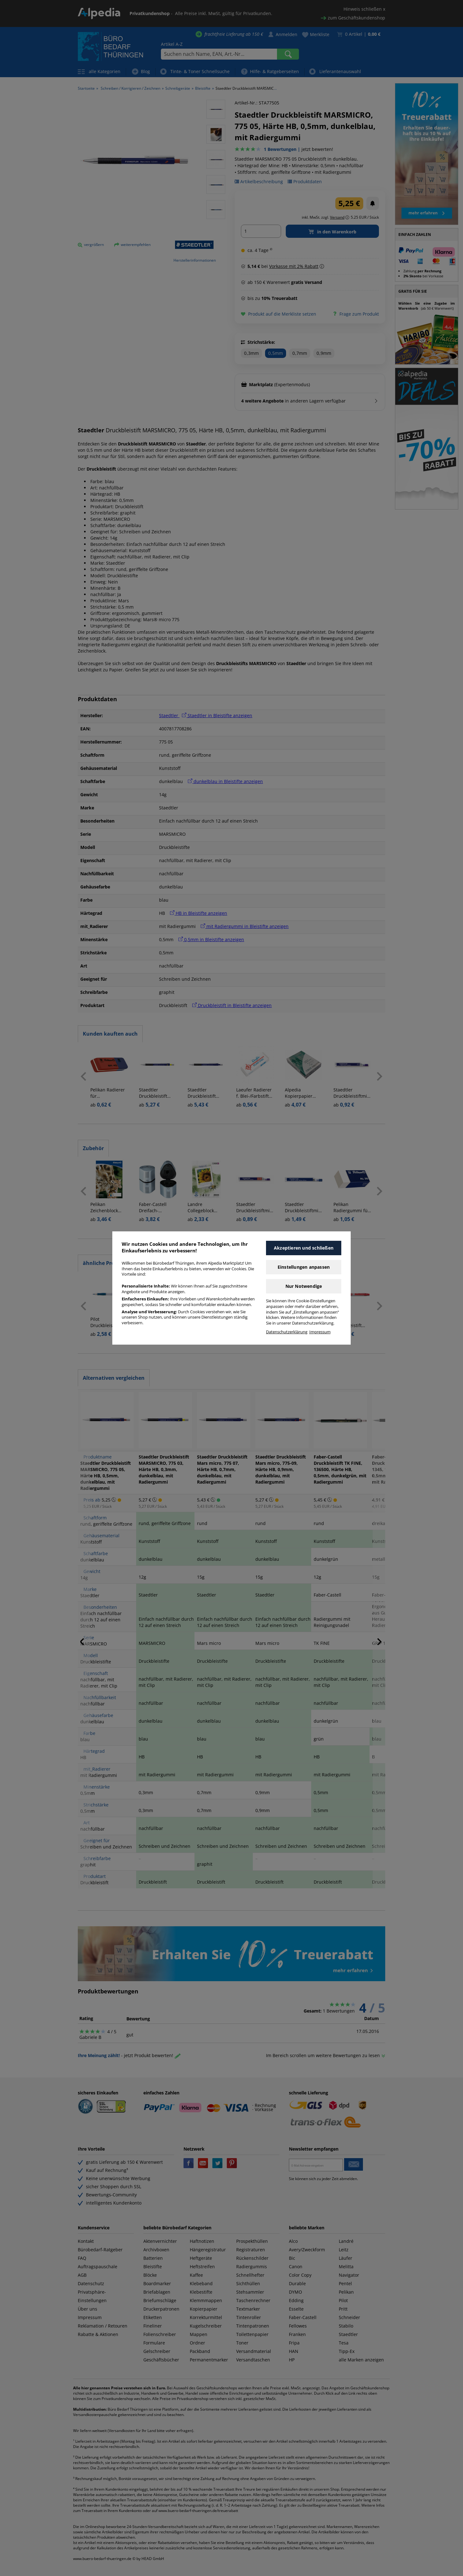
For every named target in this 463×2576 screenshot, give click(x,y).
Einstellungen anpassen (304, 1267)
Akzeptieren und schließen (303, 1248)
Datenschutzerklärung (286, 1332)
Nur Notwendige (303, 1286)
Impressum (320, 1332)
